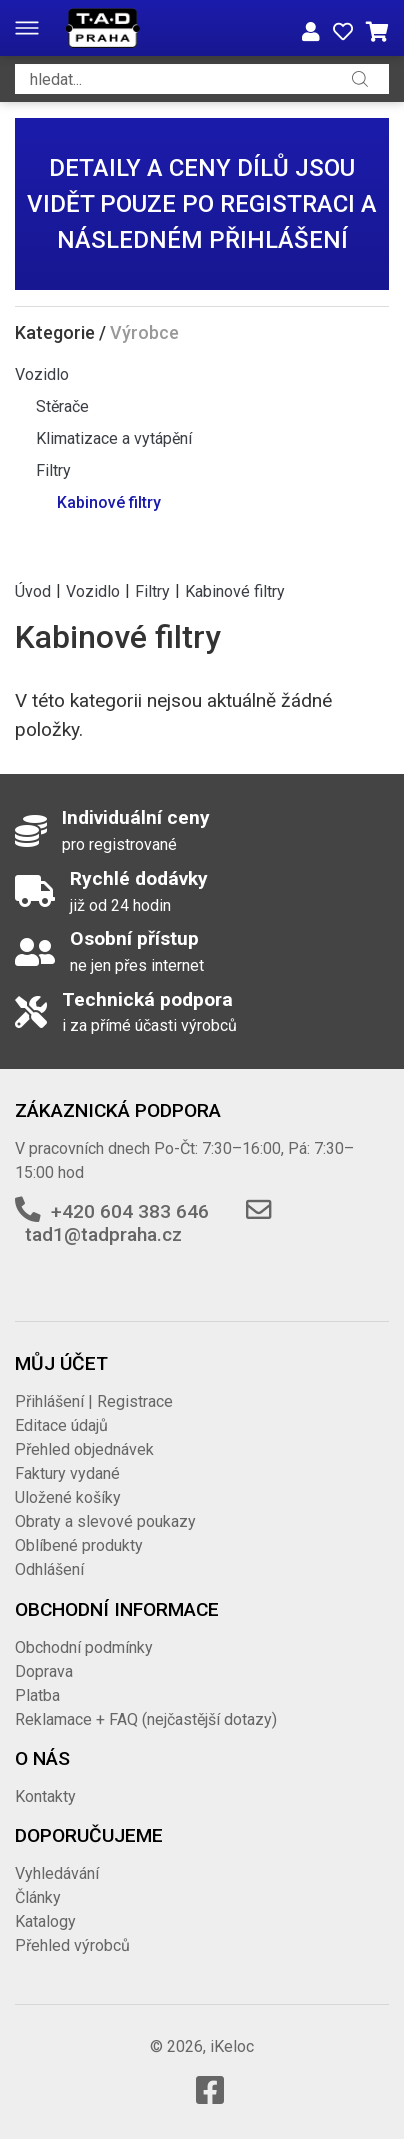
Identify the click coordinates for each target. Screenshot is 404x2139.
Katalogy (45, 1921)
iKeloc (232, 2046)
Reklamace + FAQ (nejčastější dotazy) (146, 1719)
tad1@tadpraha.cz (103, 1234)
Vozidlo (42, 374)
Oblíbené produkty (79, 1545)
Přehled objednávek (84, 1449)
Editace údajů (61, 1425)
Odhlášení (49, 1569)
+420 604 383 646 (130, 1211)
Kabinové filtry (109, 502)
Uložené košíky (68, 1497)
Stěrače (62, 406)
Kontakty (45, 1796)
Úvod (33, 590)
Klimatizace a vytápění (114, 438)
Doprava (44, 1671)
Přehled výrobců (72, 1945)
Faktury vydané (67, 1473)
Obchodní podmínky (84, 1647)
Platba (37, 1695)
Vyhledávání (57, 1873)
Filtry (53, 470)
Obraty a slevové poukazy (105, 1521)
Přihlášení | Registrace (94, 1401)
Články (38, 1897)
